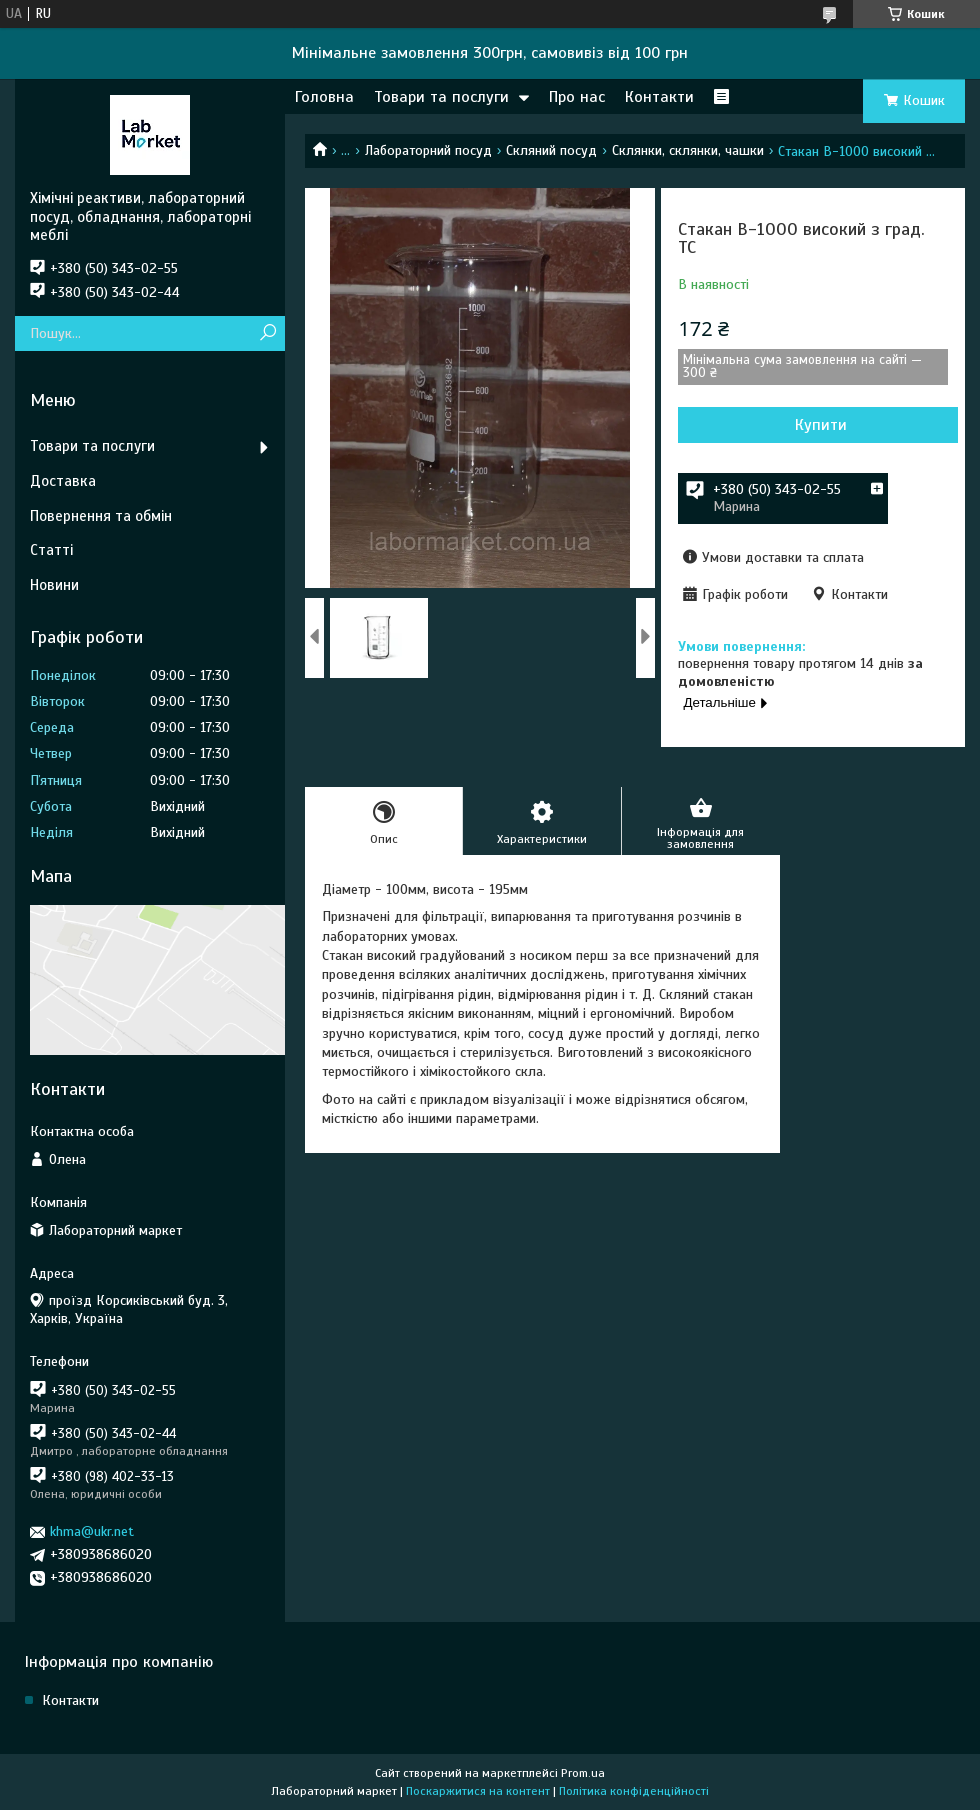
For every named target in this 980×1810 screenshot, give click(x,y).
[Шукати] (267, 333)
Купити (821, 425)
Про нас (577, 97)
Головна (324, 97)
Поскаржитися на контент (478, 1791)
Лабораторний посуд (428, 150)
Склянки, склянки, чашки (688, 150)
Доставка (63, 481)
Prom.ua (583, 1773)
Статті (51, 550)
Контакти (659, 97)
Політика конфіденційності (634, 1791)
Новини (54, 585)
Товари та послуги (441, 97)
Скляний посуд (551, 150)
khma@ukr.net (92, 1531)
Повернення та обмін (101, 516)
